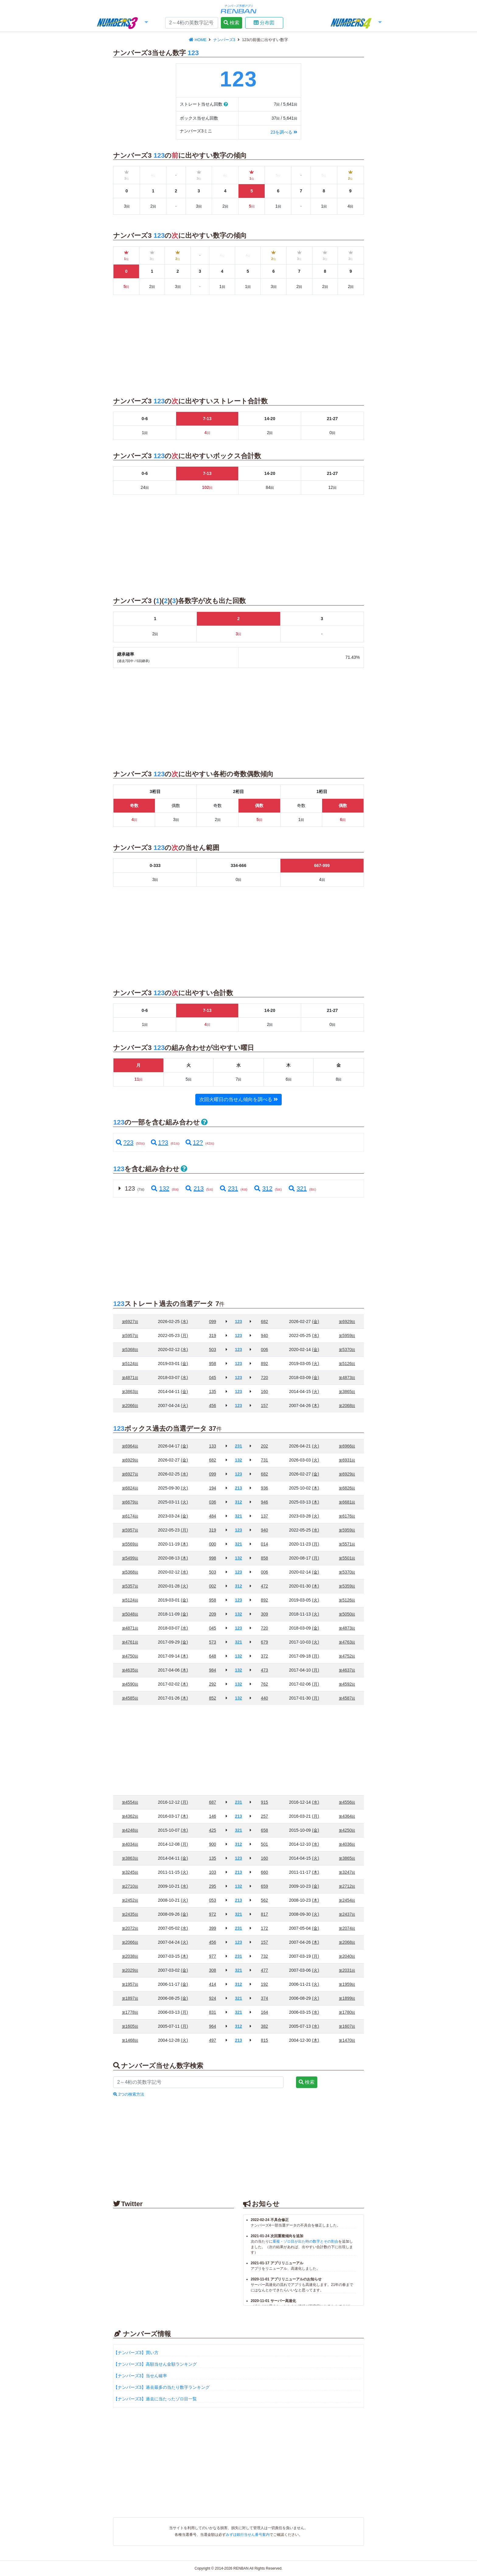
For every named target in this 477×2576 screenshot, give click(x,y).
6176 (347, 1516)
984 (212, 1670)
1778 (130, 2012)
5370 (347, 1349)
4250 (347, 1830)
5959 (347, 1335)
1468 (130, 2040)
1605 (130, 2026)
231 (228, 1188)
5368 (130, 1349)
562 (264, 1900)
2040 (347, 1956)
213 (194, 1188)
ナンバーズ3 (224, 39)
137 (264, 1516)
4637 (347, 1670)
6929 (347, 1321)
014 (264, 1544)
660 (264, 1872)
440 (264, 1698)
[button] (121, 23)
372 (264, 1656)
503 (212, 1349)
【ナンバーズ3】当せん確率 (140, 2375)
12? (194, 1142)
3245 (130, 1872)
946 (264, 1502)
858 (264, 1558)
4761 (130, 1642)
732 (264, 1956)
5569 (130, 1544)
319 (212, 1335)
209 (212, 1614)
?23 (124, 1142)
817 (264, 1914)
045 (212, 1377)
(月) (184, 1335)
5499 (130, 1558)
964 (212, 2026)
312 (262, 1188)
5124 (130, 1363)
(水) (184, 1321)
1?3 (159, 1142)
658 (264, 1830)
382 (264, 2026)
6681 (347, 1502)
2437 (347, 1914)
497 (212, 2040)
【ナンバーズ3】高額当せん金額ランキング (155, 2364)
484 (212, 1516)
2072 (130, 1928)
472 (264, 1586)
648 (212, 1656)
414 (212, 1984)
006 (264, 1349)
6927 (130, 1321)
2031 (347, 1970)
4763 (347, 1642)
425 (212, 1830)
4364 (347, 1816)
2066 (130, 1405)
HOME (198, 39)
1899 (347, 1998)
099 (212, 1321)
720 (264, 1377)
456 (212, 1405)
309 (264, 1614)
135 (212, 1391)
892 (264, 1363)
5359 (347, 1586)
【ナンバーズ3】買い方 (135, 2352)
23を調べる (283, 132)
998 (212, 1558)
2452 (130, 1900)
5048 (130, 1614)
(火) (315, 1363)
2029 (130, 1970)
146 (212, 1816)
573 (212, 1642)
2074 (347, 1928)
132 (159, 1188)
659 (264, 1886)
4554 (130, 1802)
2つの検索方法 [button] (128, 2094)
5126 (347, 1363)
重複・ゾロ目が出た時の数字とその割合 (305, 2241)
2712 (347, 1886)
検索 (231, 22)
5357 (130, 1586)
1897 (130, 1998)
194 (212, 1488)
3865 (347, 1391)
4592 (347, 1684)
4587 (347, 1698)
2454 (347, 1900)
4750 (130, 1656)
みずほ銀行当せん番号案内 (248, 2534)
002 (212, 1586)
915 (264, 1802)
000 (212, 1544)
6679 (130, 1502)
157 (264, 1405)
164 (264, 2012)
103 (212, 1872)
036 (212, 1502)
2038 (130, 1956)
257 (264, 1816)
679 (264, 1642)
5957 (130, 1335)
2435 (130, 1914)
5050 (347, 1614)
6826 (347, 1488)
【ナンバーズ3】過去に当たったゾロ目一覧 (155, 2398)
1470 (347, 2040)
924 (212, 1998)
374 (264, 1998)
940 (264, 1335)
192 (264, 1984)
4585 (130, 1698)
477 (264, 1970)
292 (212, 1684)
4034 (130, 1844)
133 (212, 1446)
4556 (347, 1802)
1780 (347, 2012)
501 (264, 1844)
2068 (347, 1405)
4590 (130, 1684)
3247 (347, 1872)
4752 (347, 1656)
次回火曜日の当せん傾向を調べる (238, 1099)
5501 (347, 1558)
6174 (130, 1516)
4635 (130, 1670)
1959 (347, 1984)
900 (212, 1844)
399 (212, 1928)
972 (212, 1914)
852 (212, 1698)
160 (264, 1391)
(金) (315, 1321)
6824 (130, 1488)
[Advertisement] (58, 128)
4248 (130, 1830)
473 (264, 1670)
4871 (130, 1377)
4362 (130, 1816)
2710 (130, 1886)
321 (297, 1188)
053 (212, 1900)
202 (264, 1446)
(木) (315, 1405)
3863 (130, 1391)
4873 (347, 1377)
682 (264, 1321)
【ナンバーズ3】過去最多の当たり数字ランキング (161, 2387)
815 (264, 2040)
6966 (347, 1446)
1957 (130, 1984)
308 (212, 1970)
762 (264, 1684)
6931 (347, 1460)
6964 (130, 1446)
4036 (347, 1844)
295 (212, 1886)
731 (264, 1460)
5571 (347, 1544)
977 (212, 1956)
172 (264, 1928)
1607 (347, 2026)
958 (212, 1363)
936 (264, 1488)
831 (212, 2012)
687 (212, 1802)
